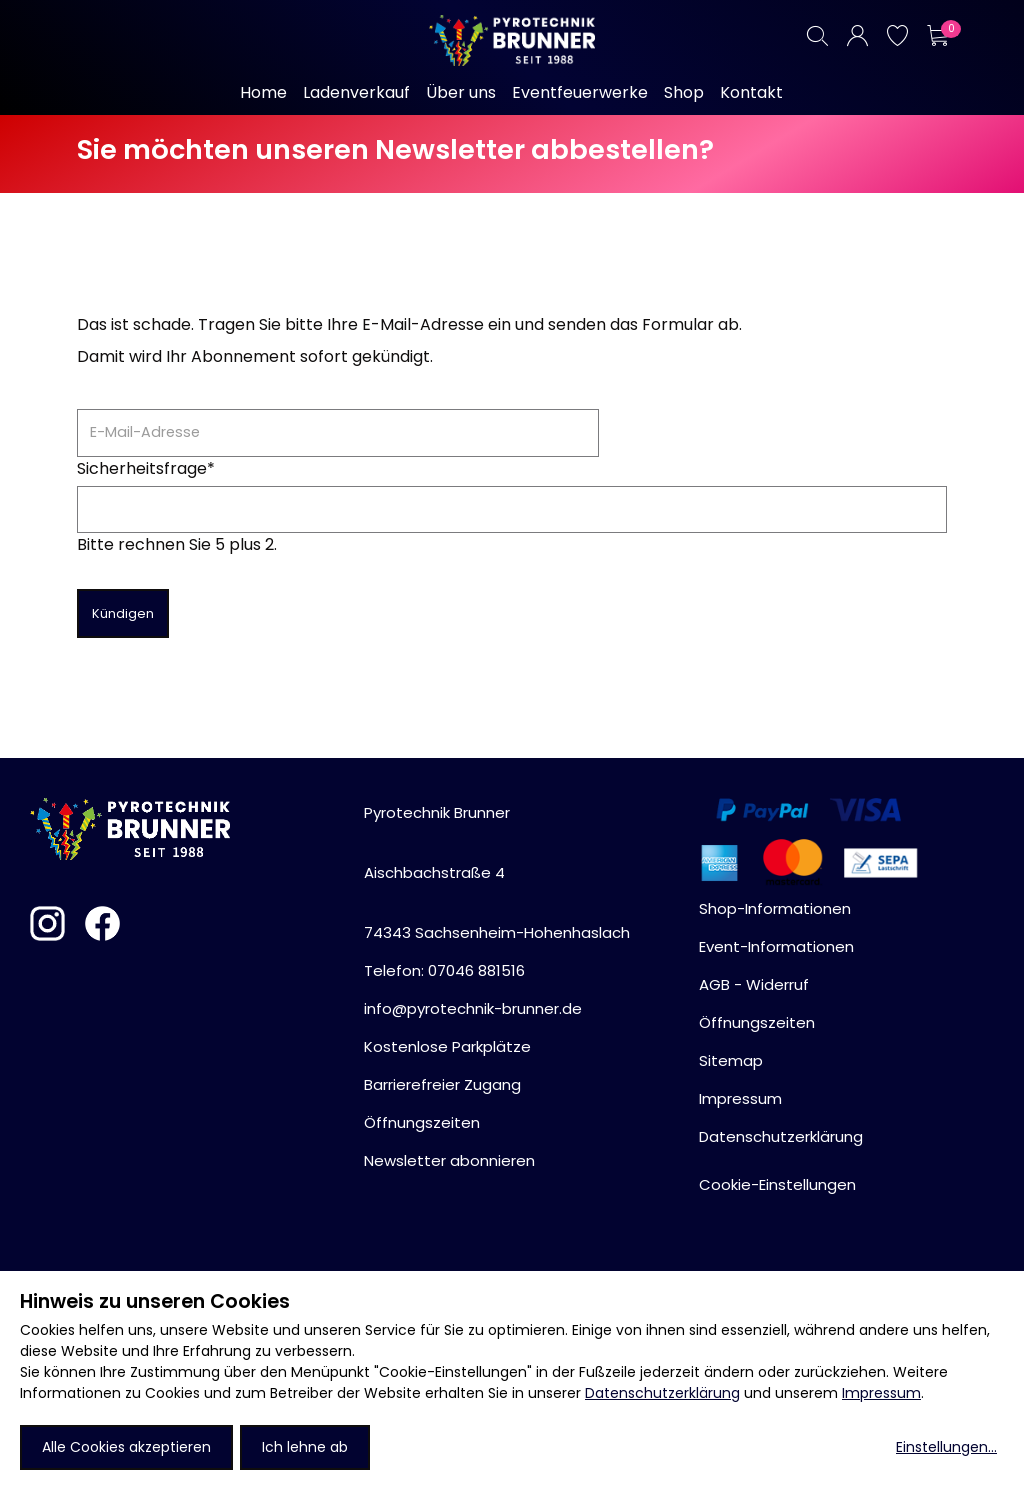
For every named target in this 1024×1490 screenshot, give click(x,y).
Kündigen (123, 613)
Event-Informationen (776, 946)
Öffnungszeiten (422, 1122)
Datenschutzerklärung (662, 1393)
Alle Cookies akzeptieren (126, 1447)
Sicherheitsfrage (146, 468)
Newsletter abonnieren (449, 1160)
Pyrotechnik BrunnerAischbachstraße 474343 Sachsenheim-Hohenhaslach (497, 872)
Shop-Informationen (775, 908)
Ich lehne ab (305, 1447)
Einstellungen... (946, 1447)
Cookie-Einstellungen (777, 1184)
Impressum (881, 1393)
